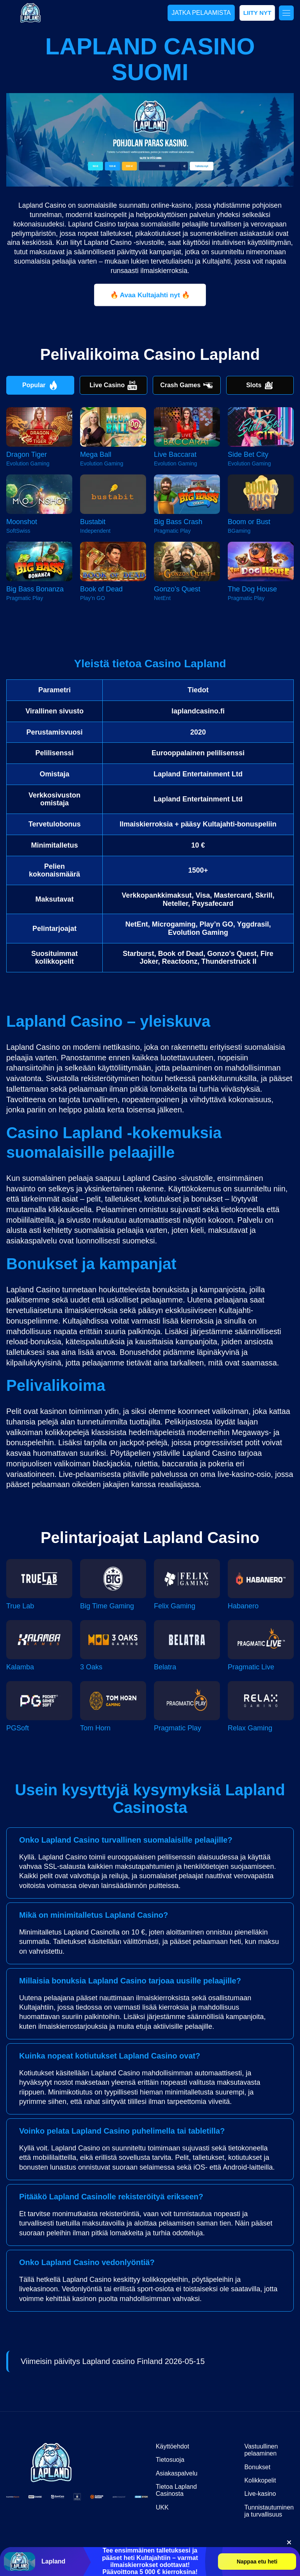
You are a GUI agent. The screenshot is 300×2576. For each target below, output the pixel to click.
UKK (162, 2507)
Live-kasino (260, 2493)
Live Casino (113, 385)
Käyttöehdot (172, 2446)
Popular (40, 385)
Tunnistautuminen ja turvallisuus (269, 2511)
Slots (259, 385)
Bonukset (257, 2467)
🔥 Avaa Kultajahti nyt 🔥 (150, 295)
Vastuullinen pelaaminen (261, 2450)
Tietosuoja (170, 2459)
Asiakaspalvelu (177, 2473)
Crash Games (186, 385)
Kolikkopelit (260, 2480)
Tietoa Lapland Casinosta (176, 2490)
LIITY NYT (257, 12)
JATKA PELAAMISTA (200, 12)
